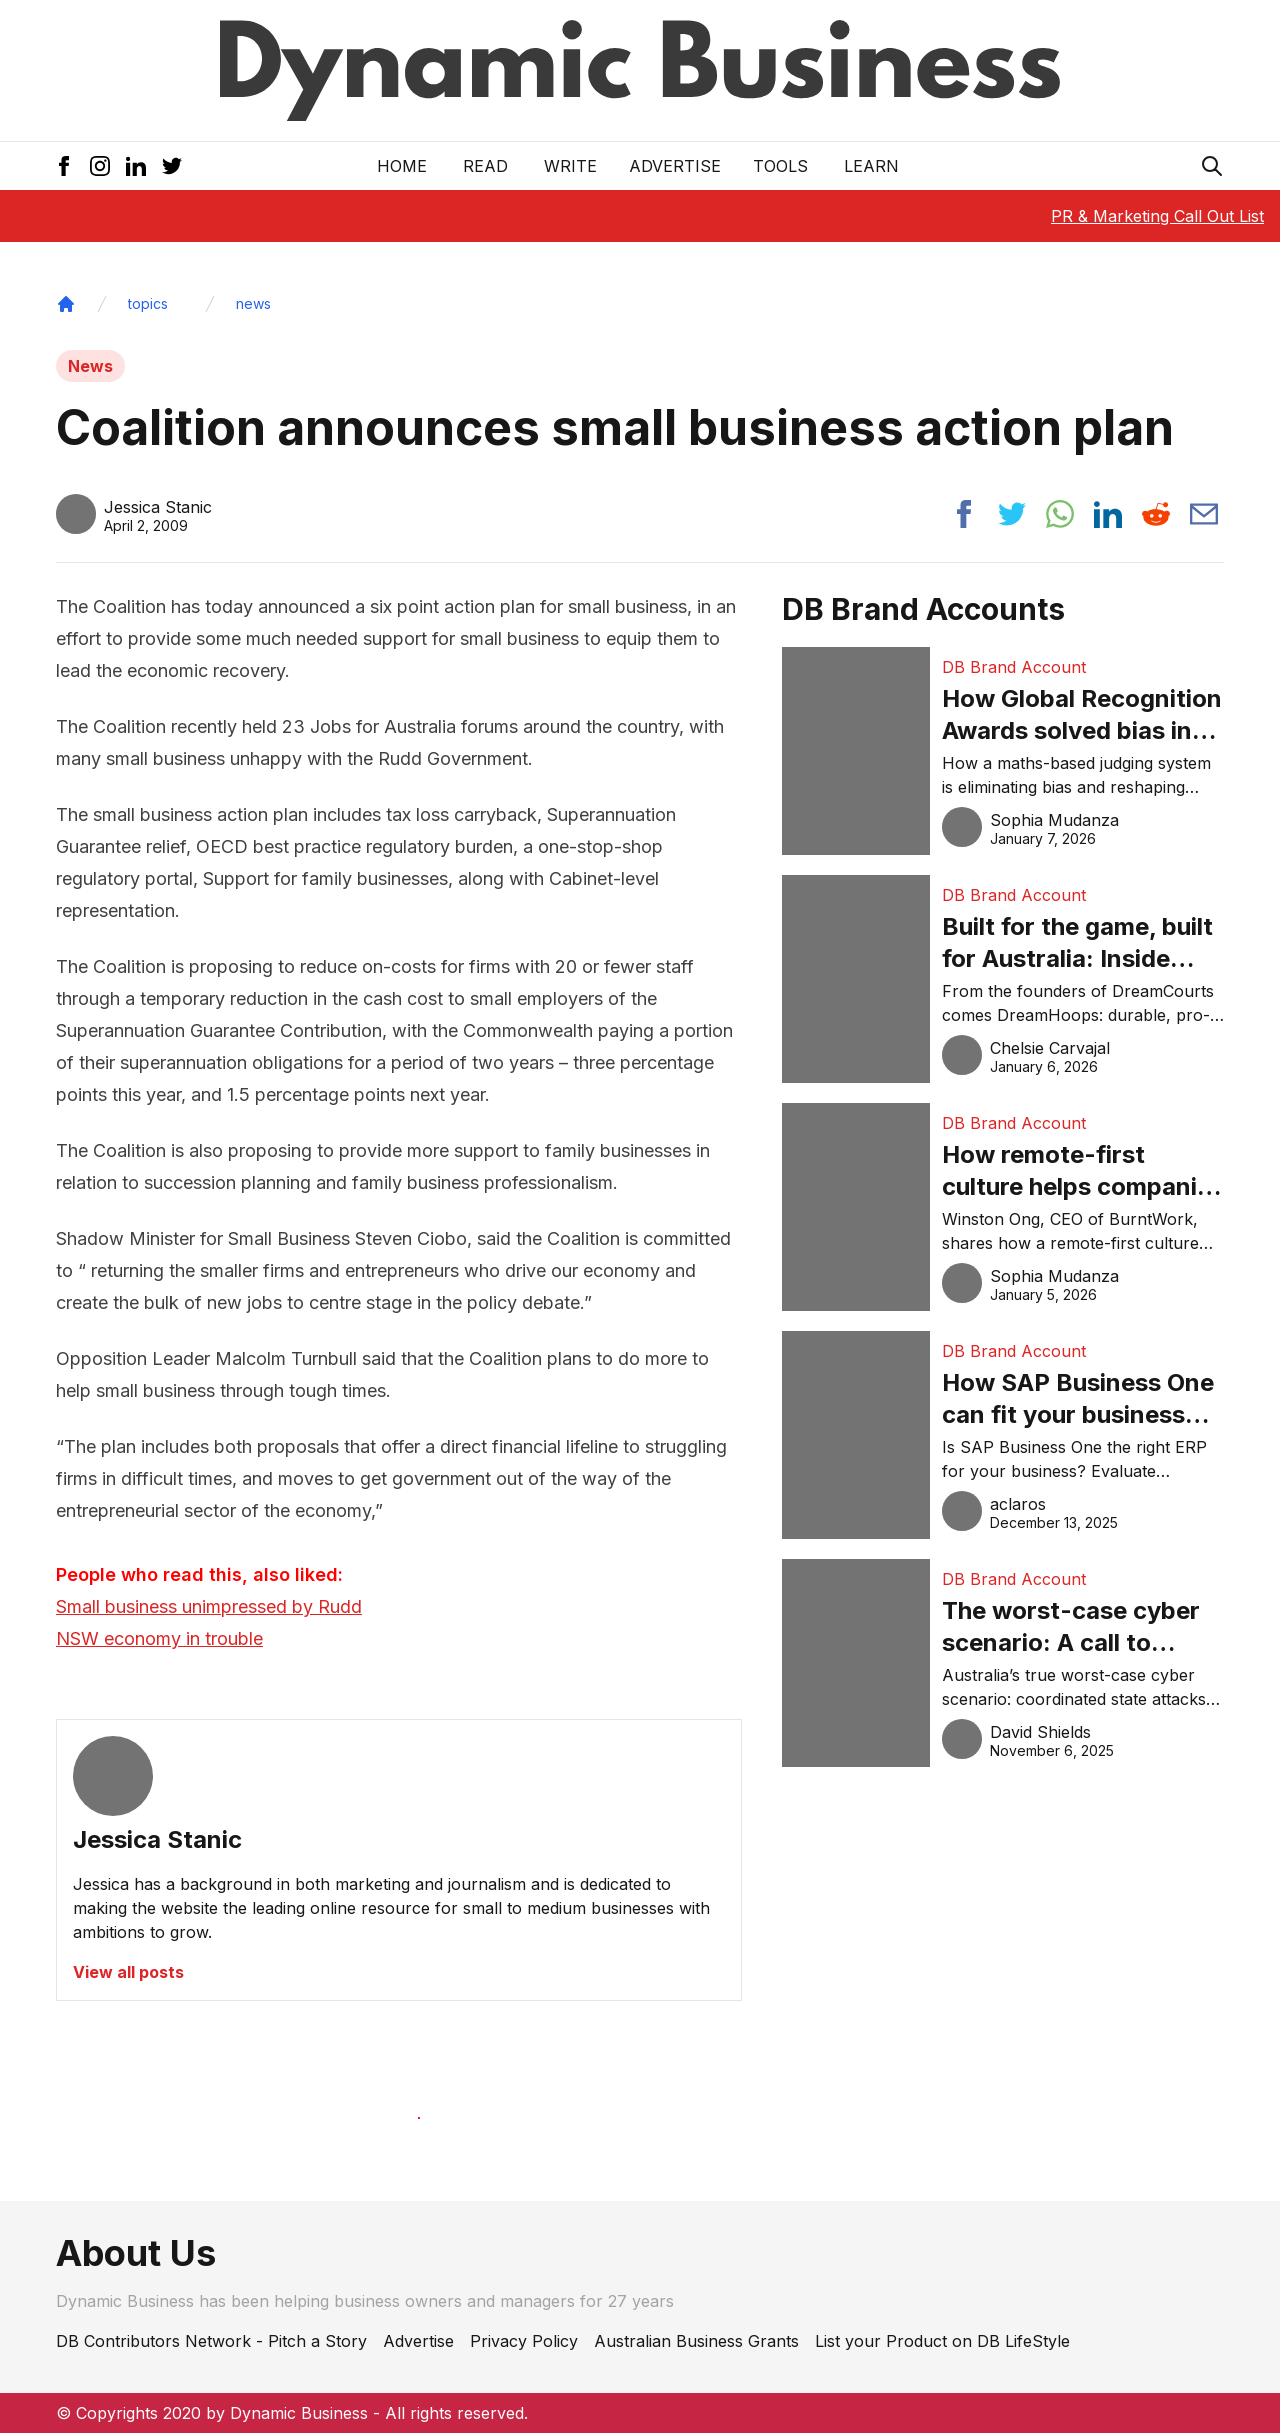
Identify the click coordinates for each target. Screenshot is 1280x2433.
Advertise (675, 166)
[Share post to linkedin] (1108, 514)
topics (148, 303)
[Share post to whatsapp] (1060, 514)
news (253, 303)
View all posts (128, 1972)
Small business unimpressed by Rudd (209, 1606)
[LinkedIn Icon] (136, 166)
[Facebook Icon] (64, 166)
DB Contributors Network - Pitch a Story (211, 2341)
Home (402, 166)
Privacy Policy (524, 2341)
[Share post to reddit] (1156, 514)
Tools (780, 166)
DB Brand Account (1014, 667)
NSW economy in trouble (159, 1638)
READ (485, 166)
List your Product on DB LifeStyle (942, 2341)
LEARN (871, 166)
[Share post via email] (1204, 514)
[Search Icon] (1212, 166)
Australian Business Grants (696, 2341)
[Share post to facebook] (964, 514)
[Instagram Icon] (100, 166)
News (90, 366)
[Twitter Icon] (172, 166)
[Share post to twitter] (1012, 514)
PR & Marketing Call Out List (1157, 216)
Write (570, 166)
